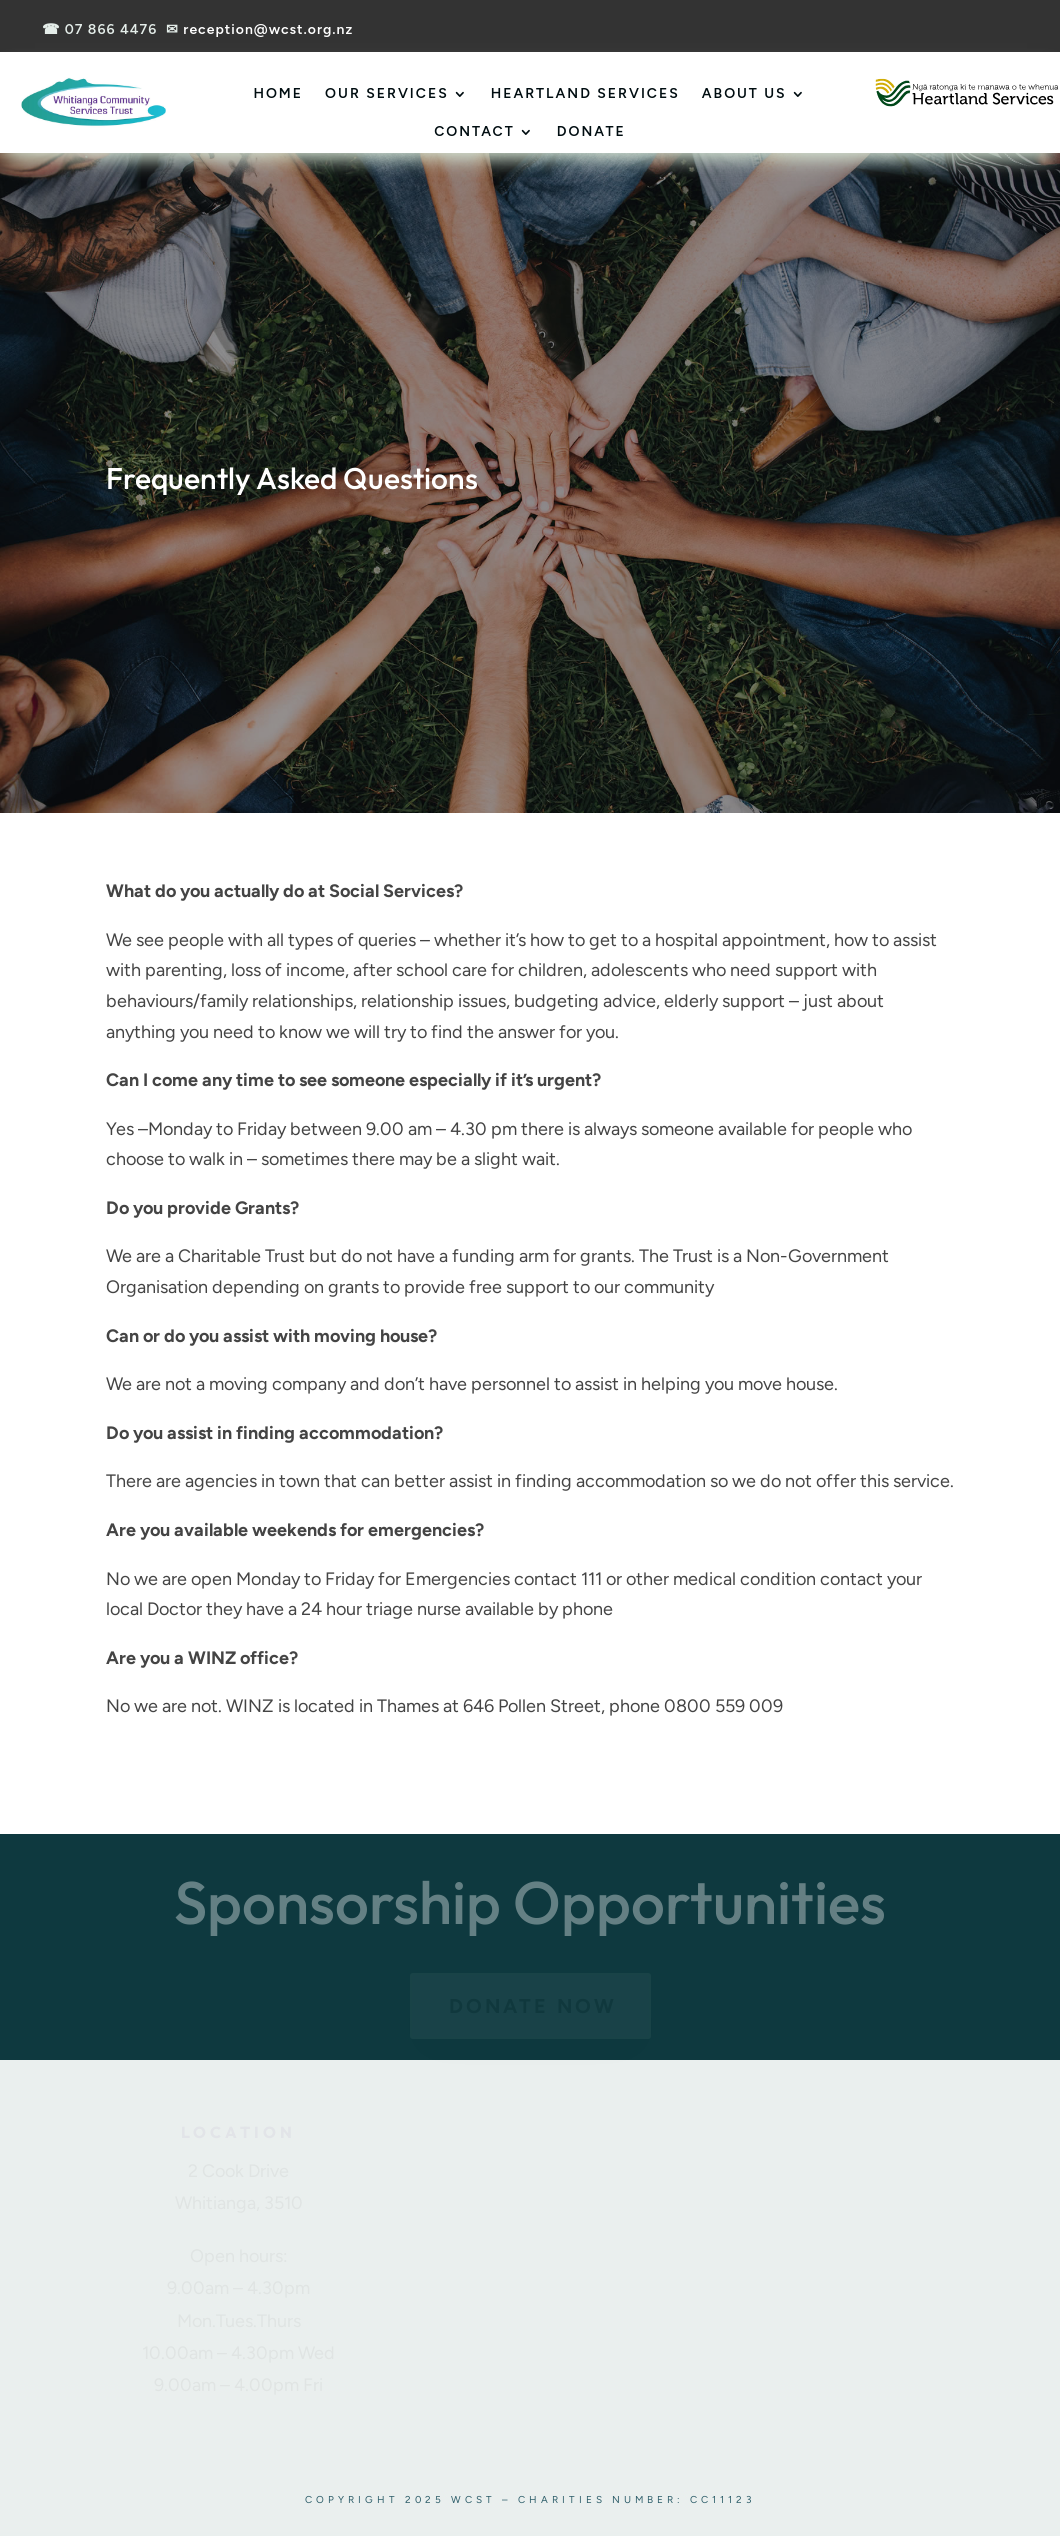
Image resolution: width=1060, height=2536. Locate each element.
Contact (474, 131)
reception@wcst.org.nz (268, 29)
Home (278, 93)
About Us (744, 93)
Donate (591, 131)
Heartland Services (585, 93)
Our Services (387, 93)
